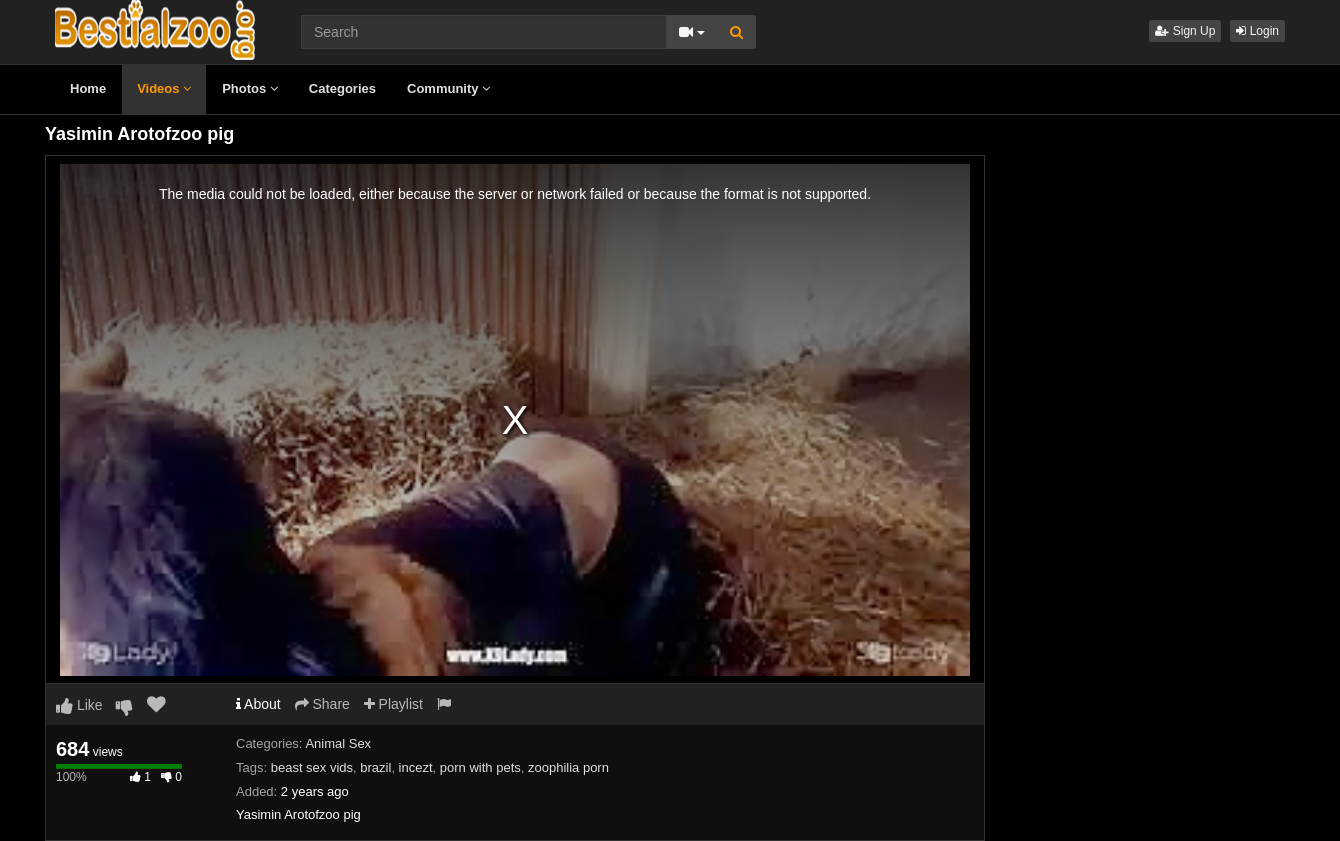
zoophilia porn (568, 767)
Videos (164, 88)
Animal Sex (338, 743)
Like (79, 705)
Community (448, 88)
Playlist (393, 704)
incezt (416, 767)
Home (88, 88)
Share (322, 704)
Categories (342, 88)
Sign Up (1185, 31)
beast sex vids (312, 767)
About (258, 704)
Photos (250, 88)
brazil (375, 767)
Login (1257, 31)
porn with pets (480, 767)
